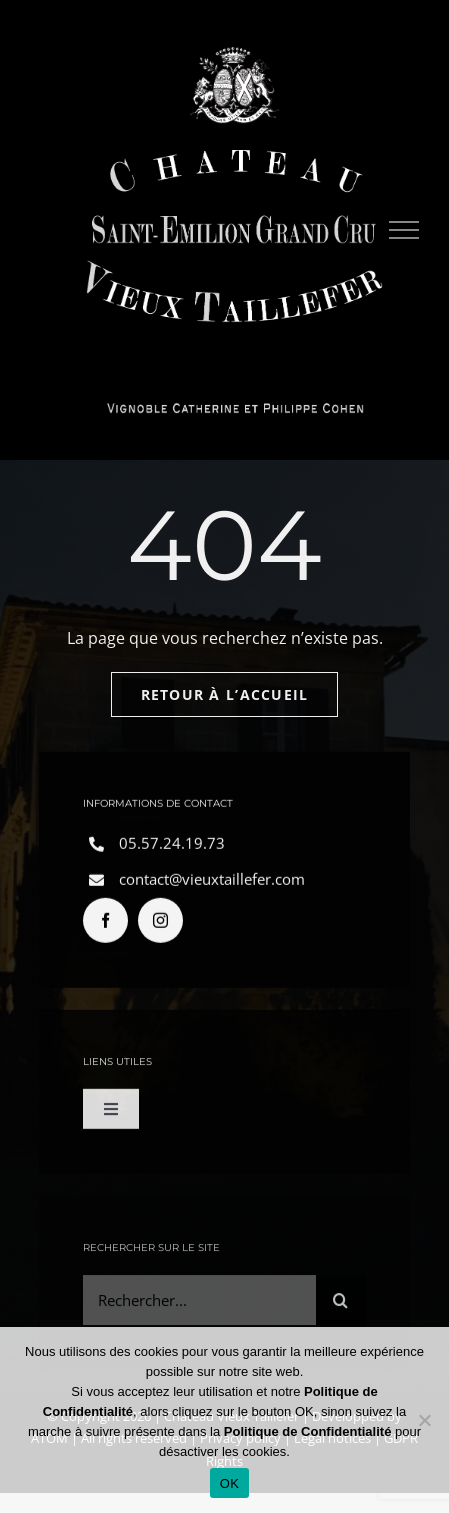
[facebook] (105, 923)
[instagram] (160, 923)
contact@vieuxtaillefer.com (212, 882)
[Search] (341, 1305)
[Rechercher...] (199, 1305)
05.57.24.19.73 (172, 846)
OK (229, 1483)
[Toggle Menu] (404, 230)
